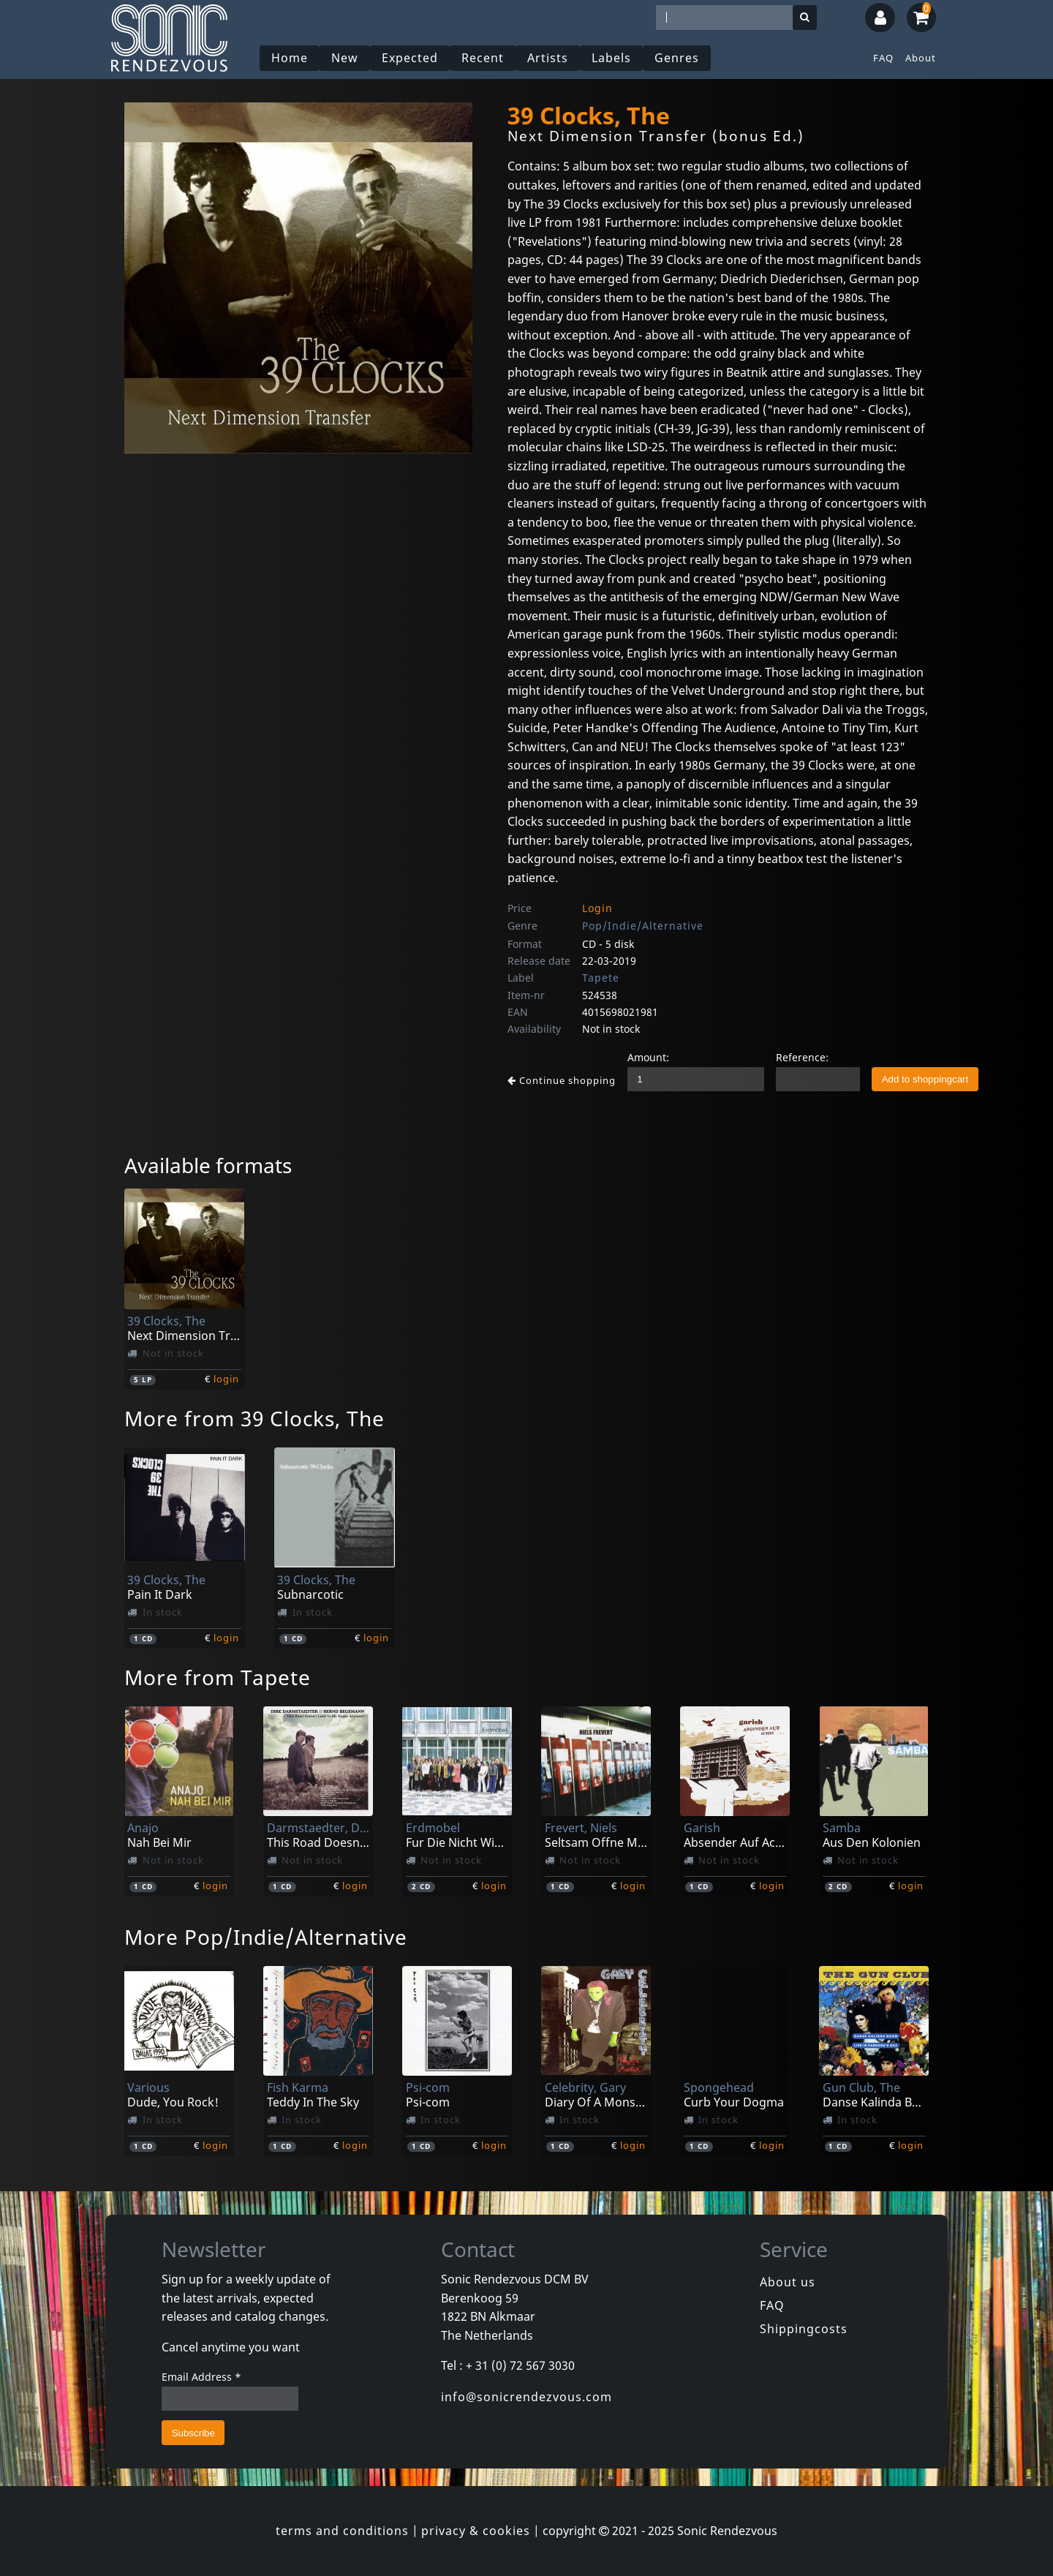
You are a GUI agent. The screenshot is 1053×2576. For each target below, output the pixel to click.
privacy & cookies (475, 2531)
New (344, 58)
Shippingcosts (804, 2329)
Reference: (802, 1057)
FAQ (883, 57)
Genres (676, 58)
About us (787, 2282)
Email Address (201, 2377)
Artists (547, 58)
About (920, 57)
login (226, 1378)
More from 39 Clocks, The (254, 1418)
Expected (410, 58)
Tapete (600, 977)
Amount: (648, 1057)
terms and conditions (342, 2531)
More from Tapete (217, 1677)
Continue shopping (561, 1080)
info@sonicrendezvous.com (526, 2397)
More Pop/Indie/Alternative (265, 1937)
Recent (482, 58)
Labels (611, 58)
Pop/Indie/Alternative (642, 926)
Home (289, 58)
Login (597, 908)
